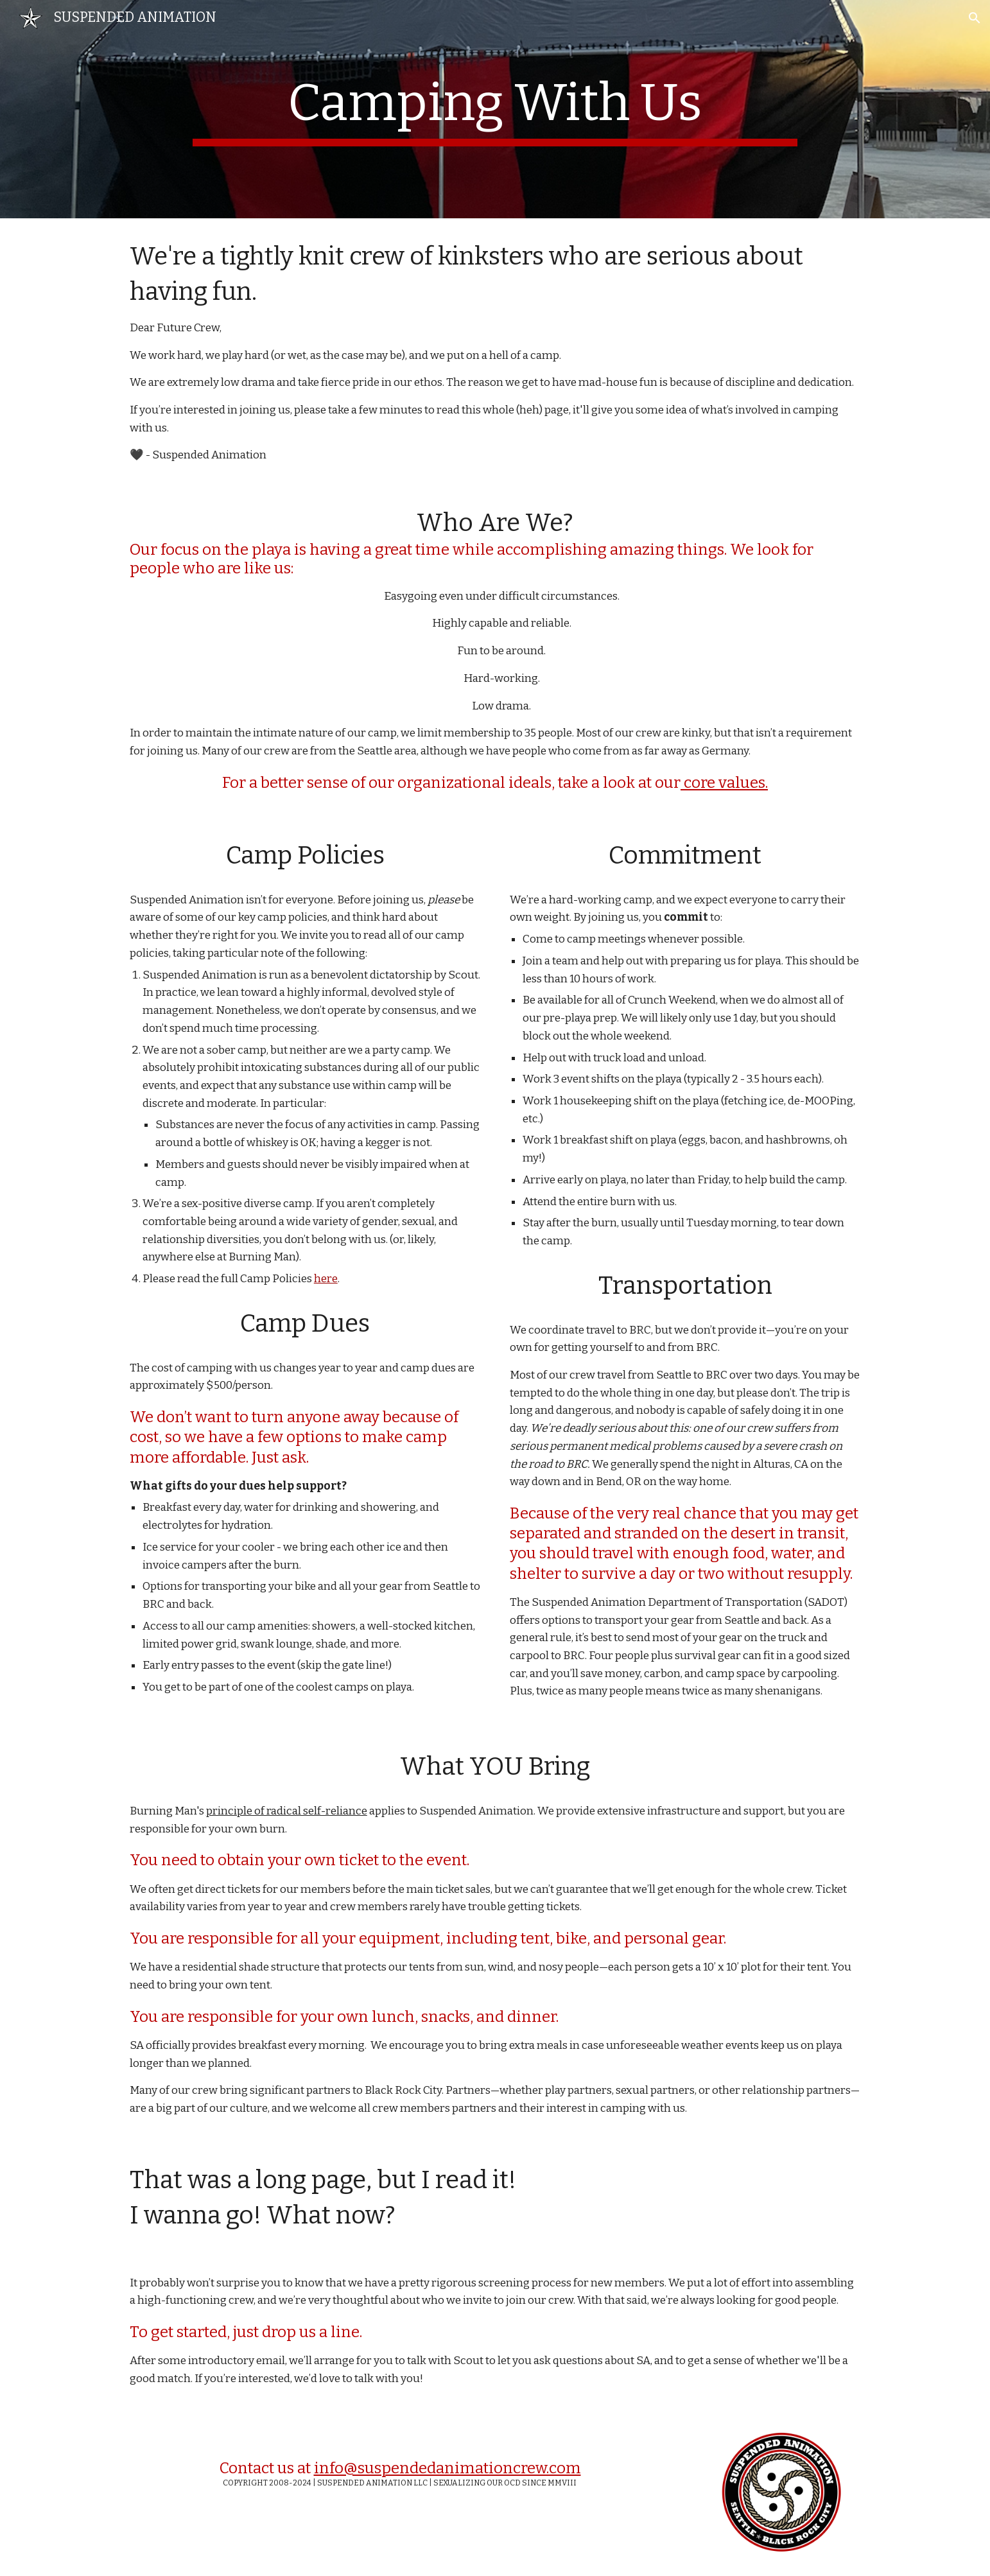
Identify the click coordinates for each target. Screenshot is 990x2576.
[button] (974, 18)
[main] (494, 109)
